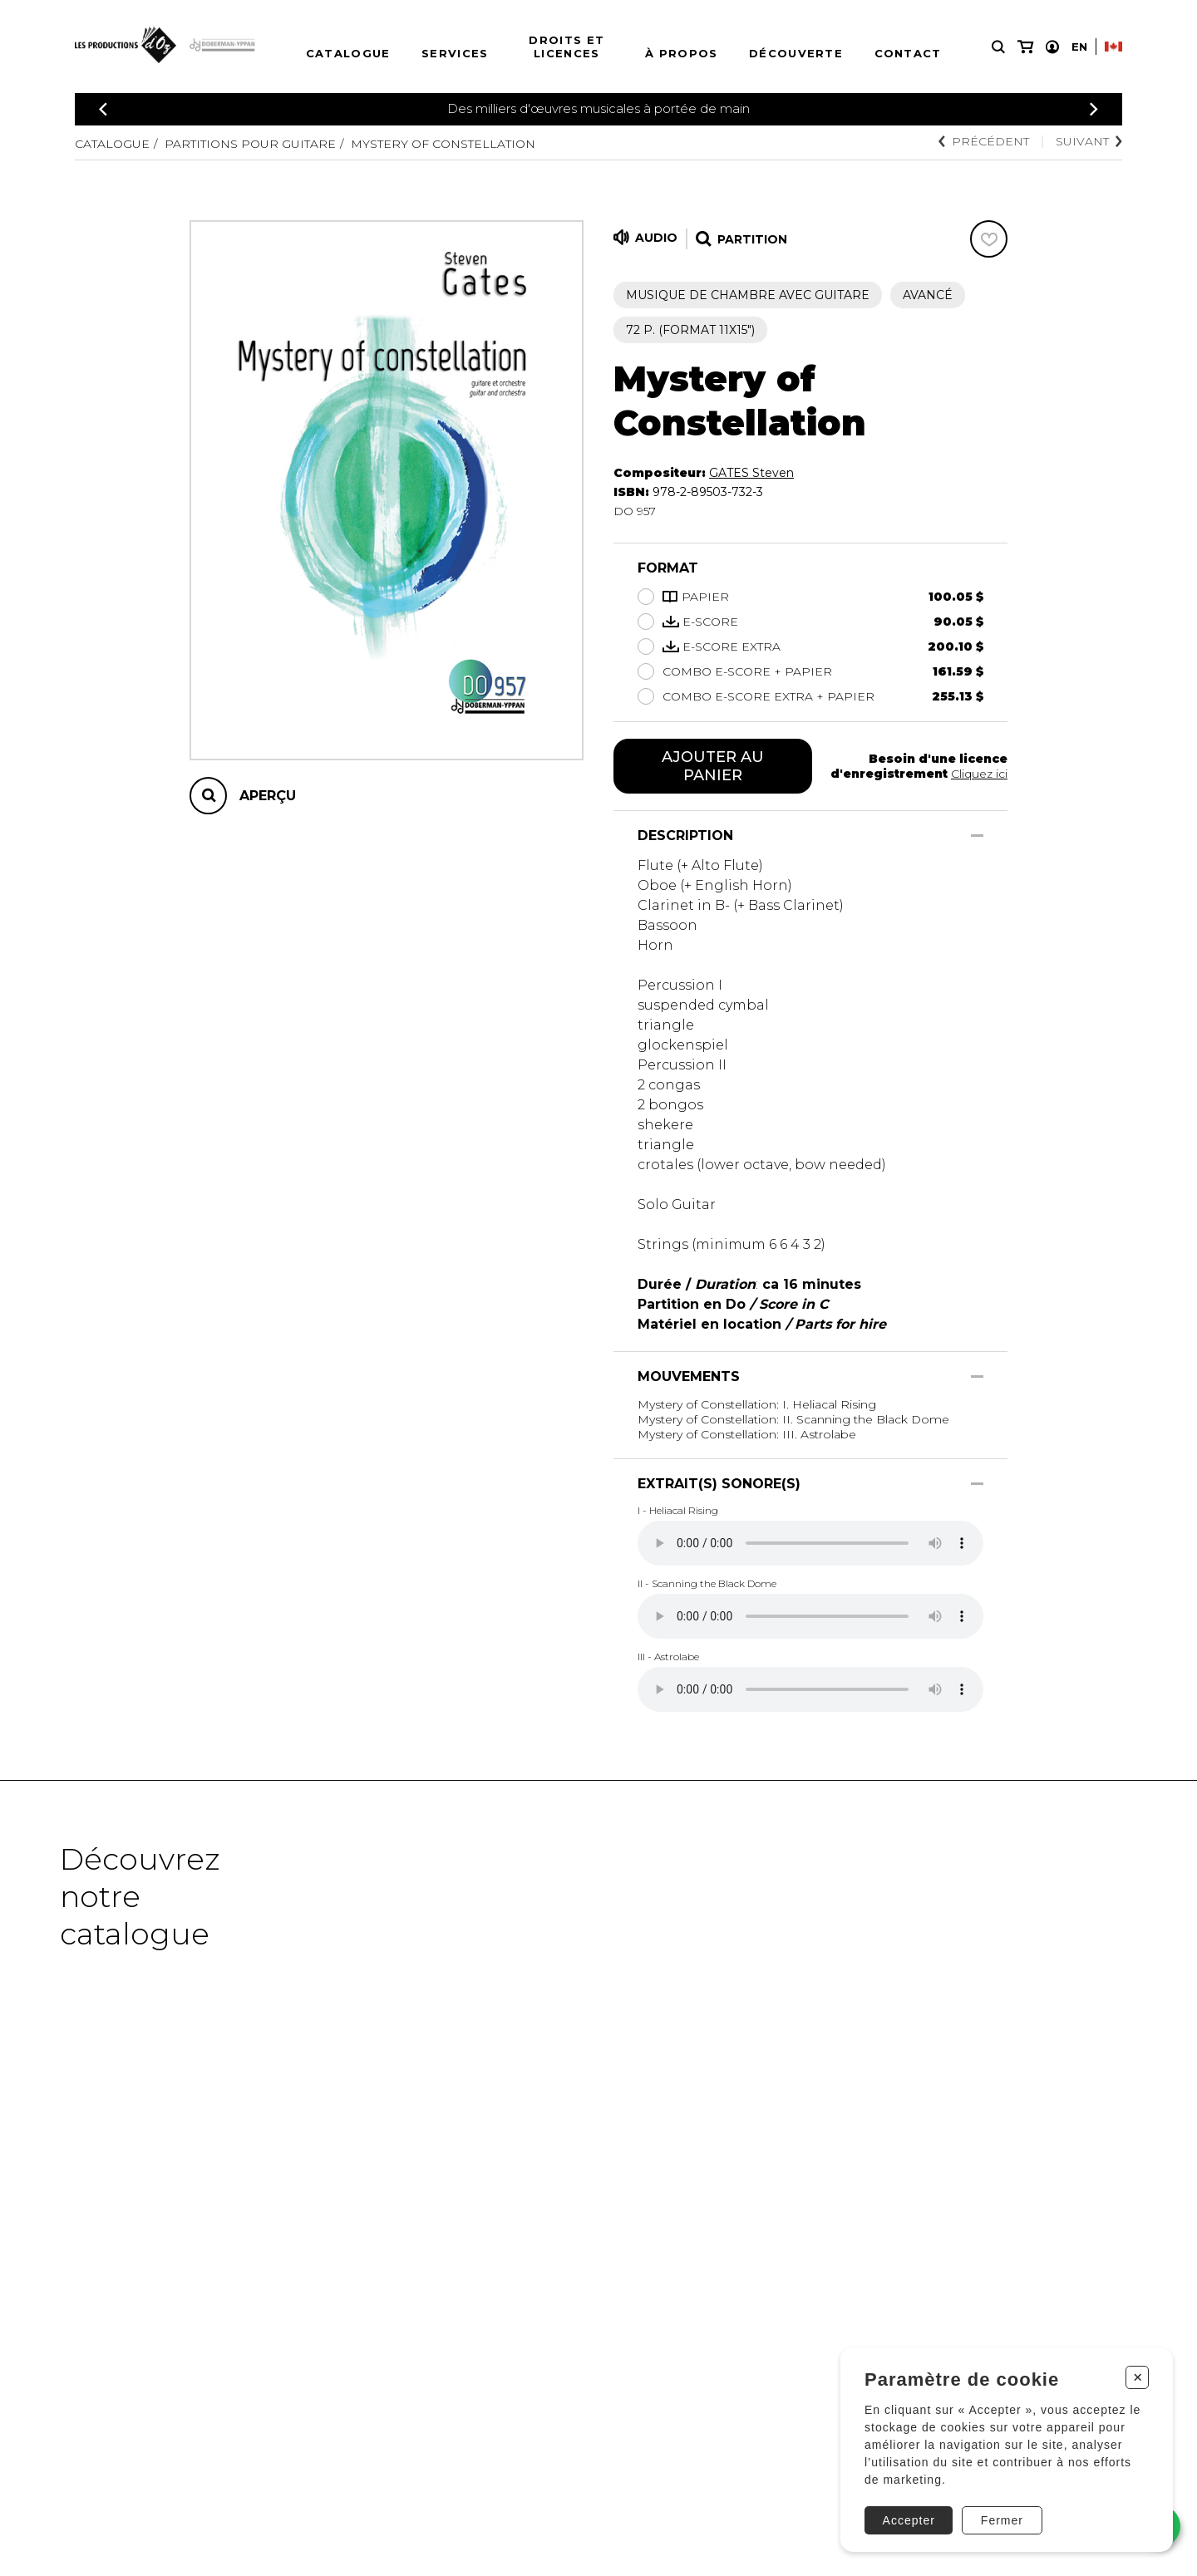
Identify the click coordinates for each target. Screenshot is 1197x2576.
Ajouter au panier (713, 766)
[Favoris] (988, 239)
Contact (908, 53)
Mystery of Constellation (443, 143)
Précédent (983, 141)
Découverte (796, 53)
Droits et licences (566, 46)
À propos (681, 53)
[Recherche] (998, 47)
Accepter (909, 2520)
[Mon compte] (1052, 47)
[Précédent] (103, 109)
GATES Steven (751, 472)
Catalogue (348, 53)
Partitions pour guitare (250, 143)
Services (454, 53)
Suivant (1089, 141)
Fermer (1002, 2520)
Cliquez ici (979, 773)
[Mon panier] (1025, 47)
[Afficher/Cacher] (977, 835)
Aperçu (267, 796)
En (1079, 46)
